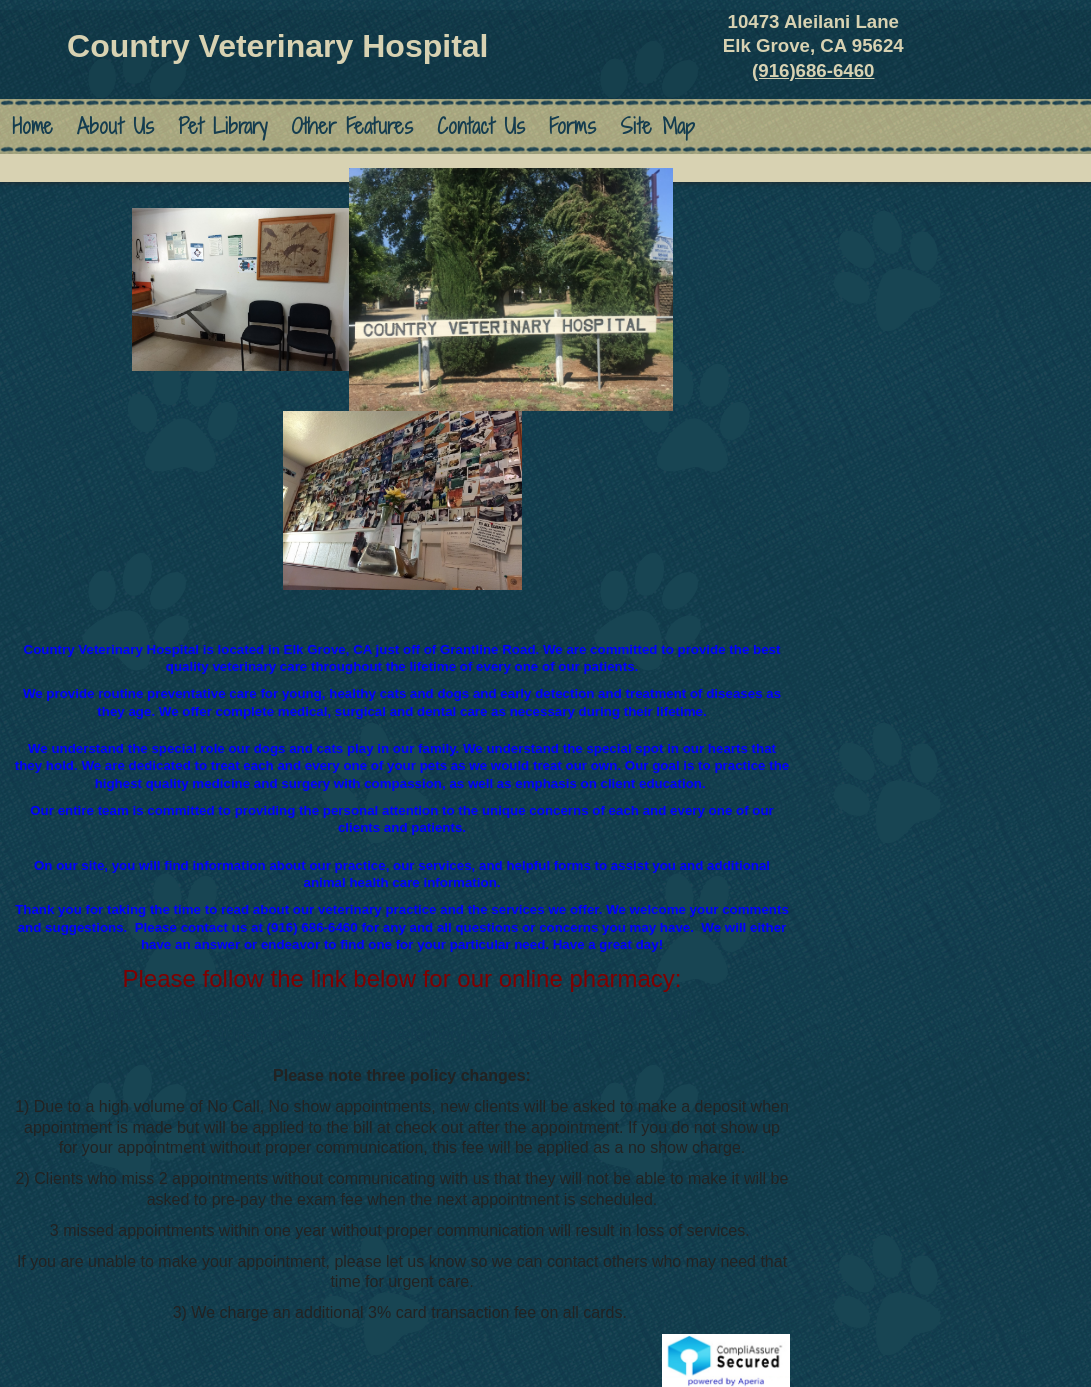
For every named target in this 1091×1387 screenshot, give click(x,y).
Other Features (352, 126)
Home (32, 126)
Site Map (657, 126)
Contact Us (481, 126)
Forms (572, 126)
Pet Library (222, 126)
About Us (115, 126)
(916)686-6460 (813, 70)
